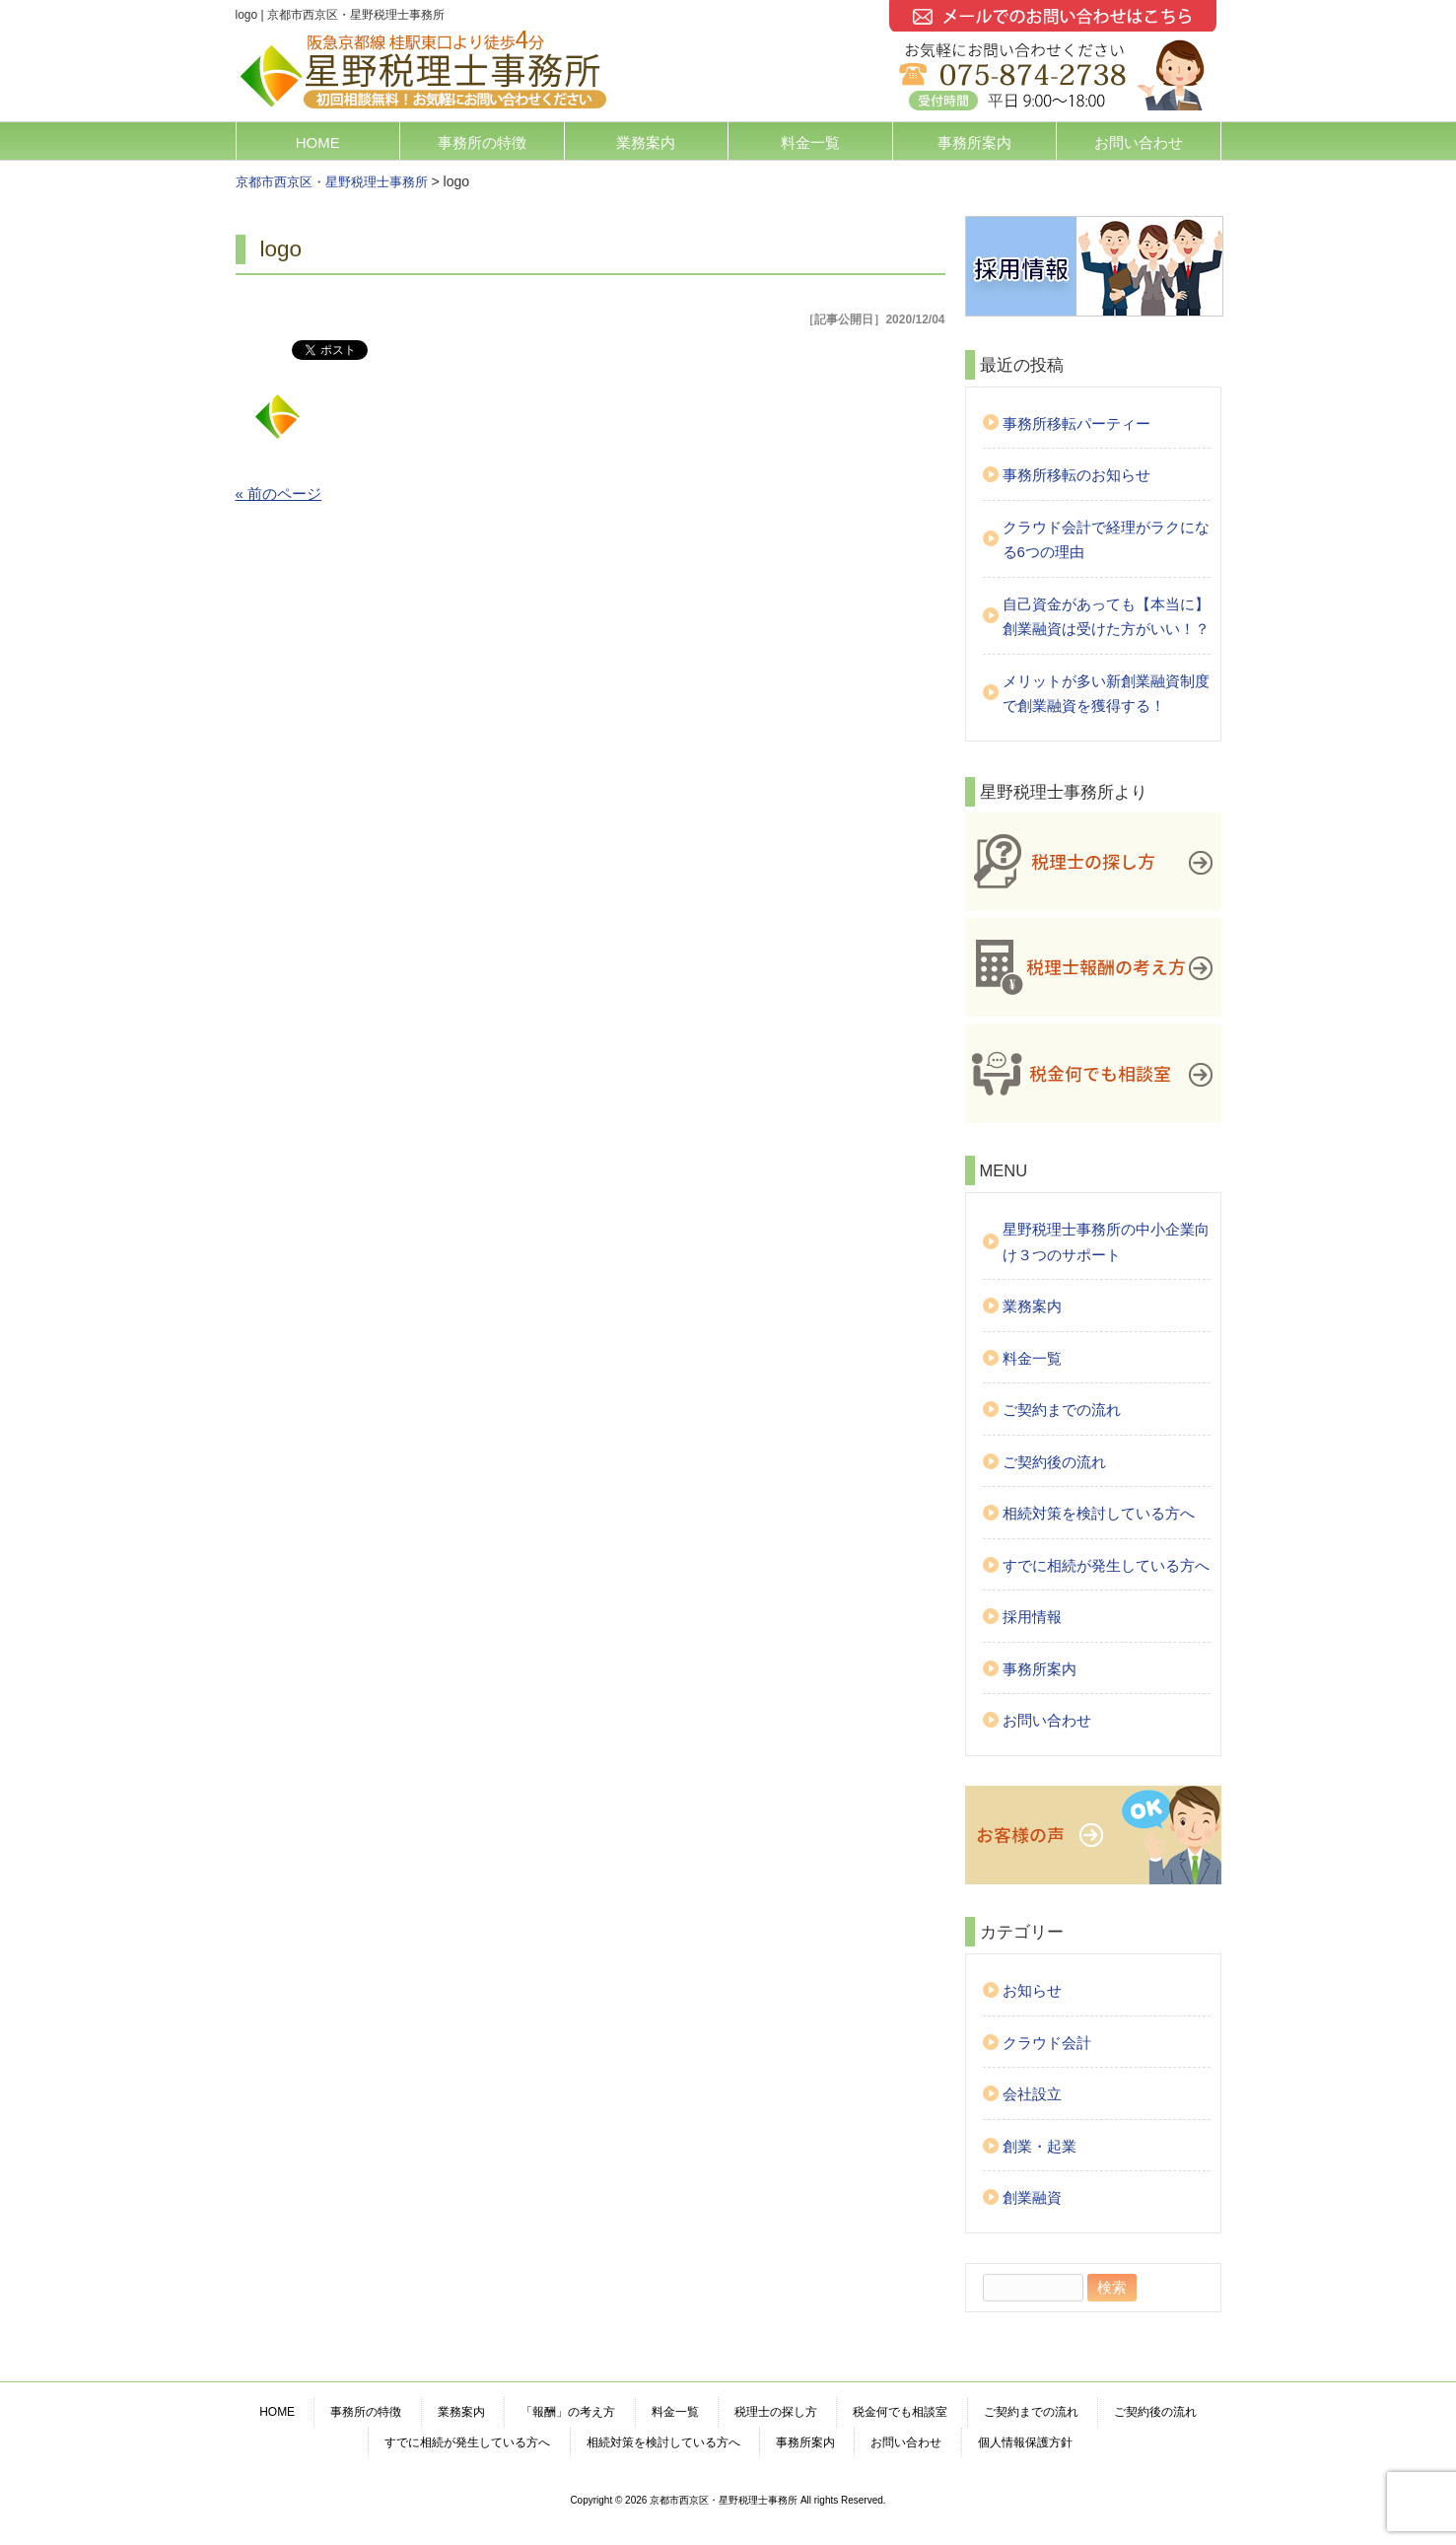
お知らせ (1032, 1990)
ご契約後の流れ (1054, 1461)
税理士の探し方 (775, 2412)
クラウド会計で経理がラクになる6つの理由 (1106, 540)
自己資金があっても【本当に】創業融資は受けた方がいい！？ (1106, 617)
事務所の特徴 (482, 142)
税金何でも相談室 (900, 2412)
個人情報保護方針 (1025, 2442)
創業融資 (1032, 2197)
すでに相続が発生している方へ (1106, 1565)
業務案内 (645, 142)
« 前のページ (279, 493)
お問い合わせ (1138, 142)
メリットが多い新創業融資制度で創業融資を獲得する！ (1106, 693)
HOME (318, 142)
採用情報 (1032, 1616)
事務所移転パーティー (1076, 423)
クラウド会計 (1047, 2042)
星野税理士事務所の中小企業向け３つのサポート (1106, 1242)
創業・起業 (1039, 2146)
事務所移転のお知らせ (1076, 474)
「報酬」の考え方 (567, 2412)
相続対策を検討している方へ (1099, 1513)
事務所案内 (974, 142)
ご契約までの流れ (1062, 1409)
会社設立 (1032, 2093)
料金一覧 (810, 142)
